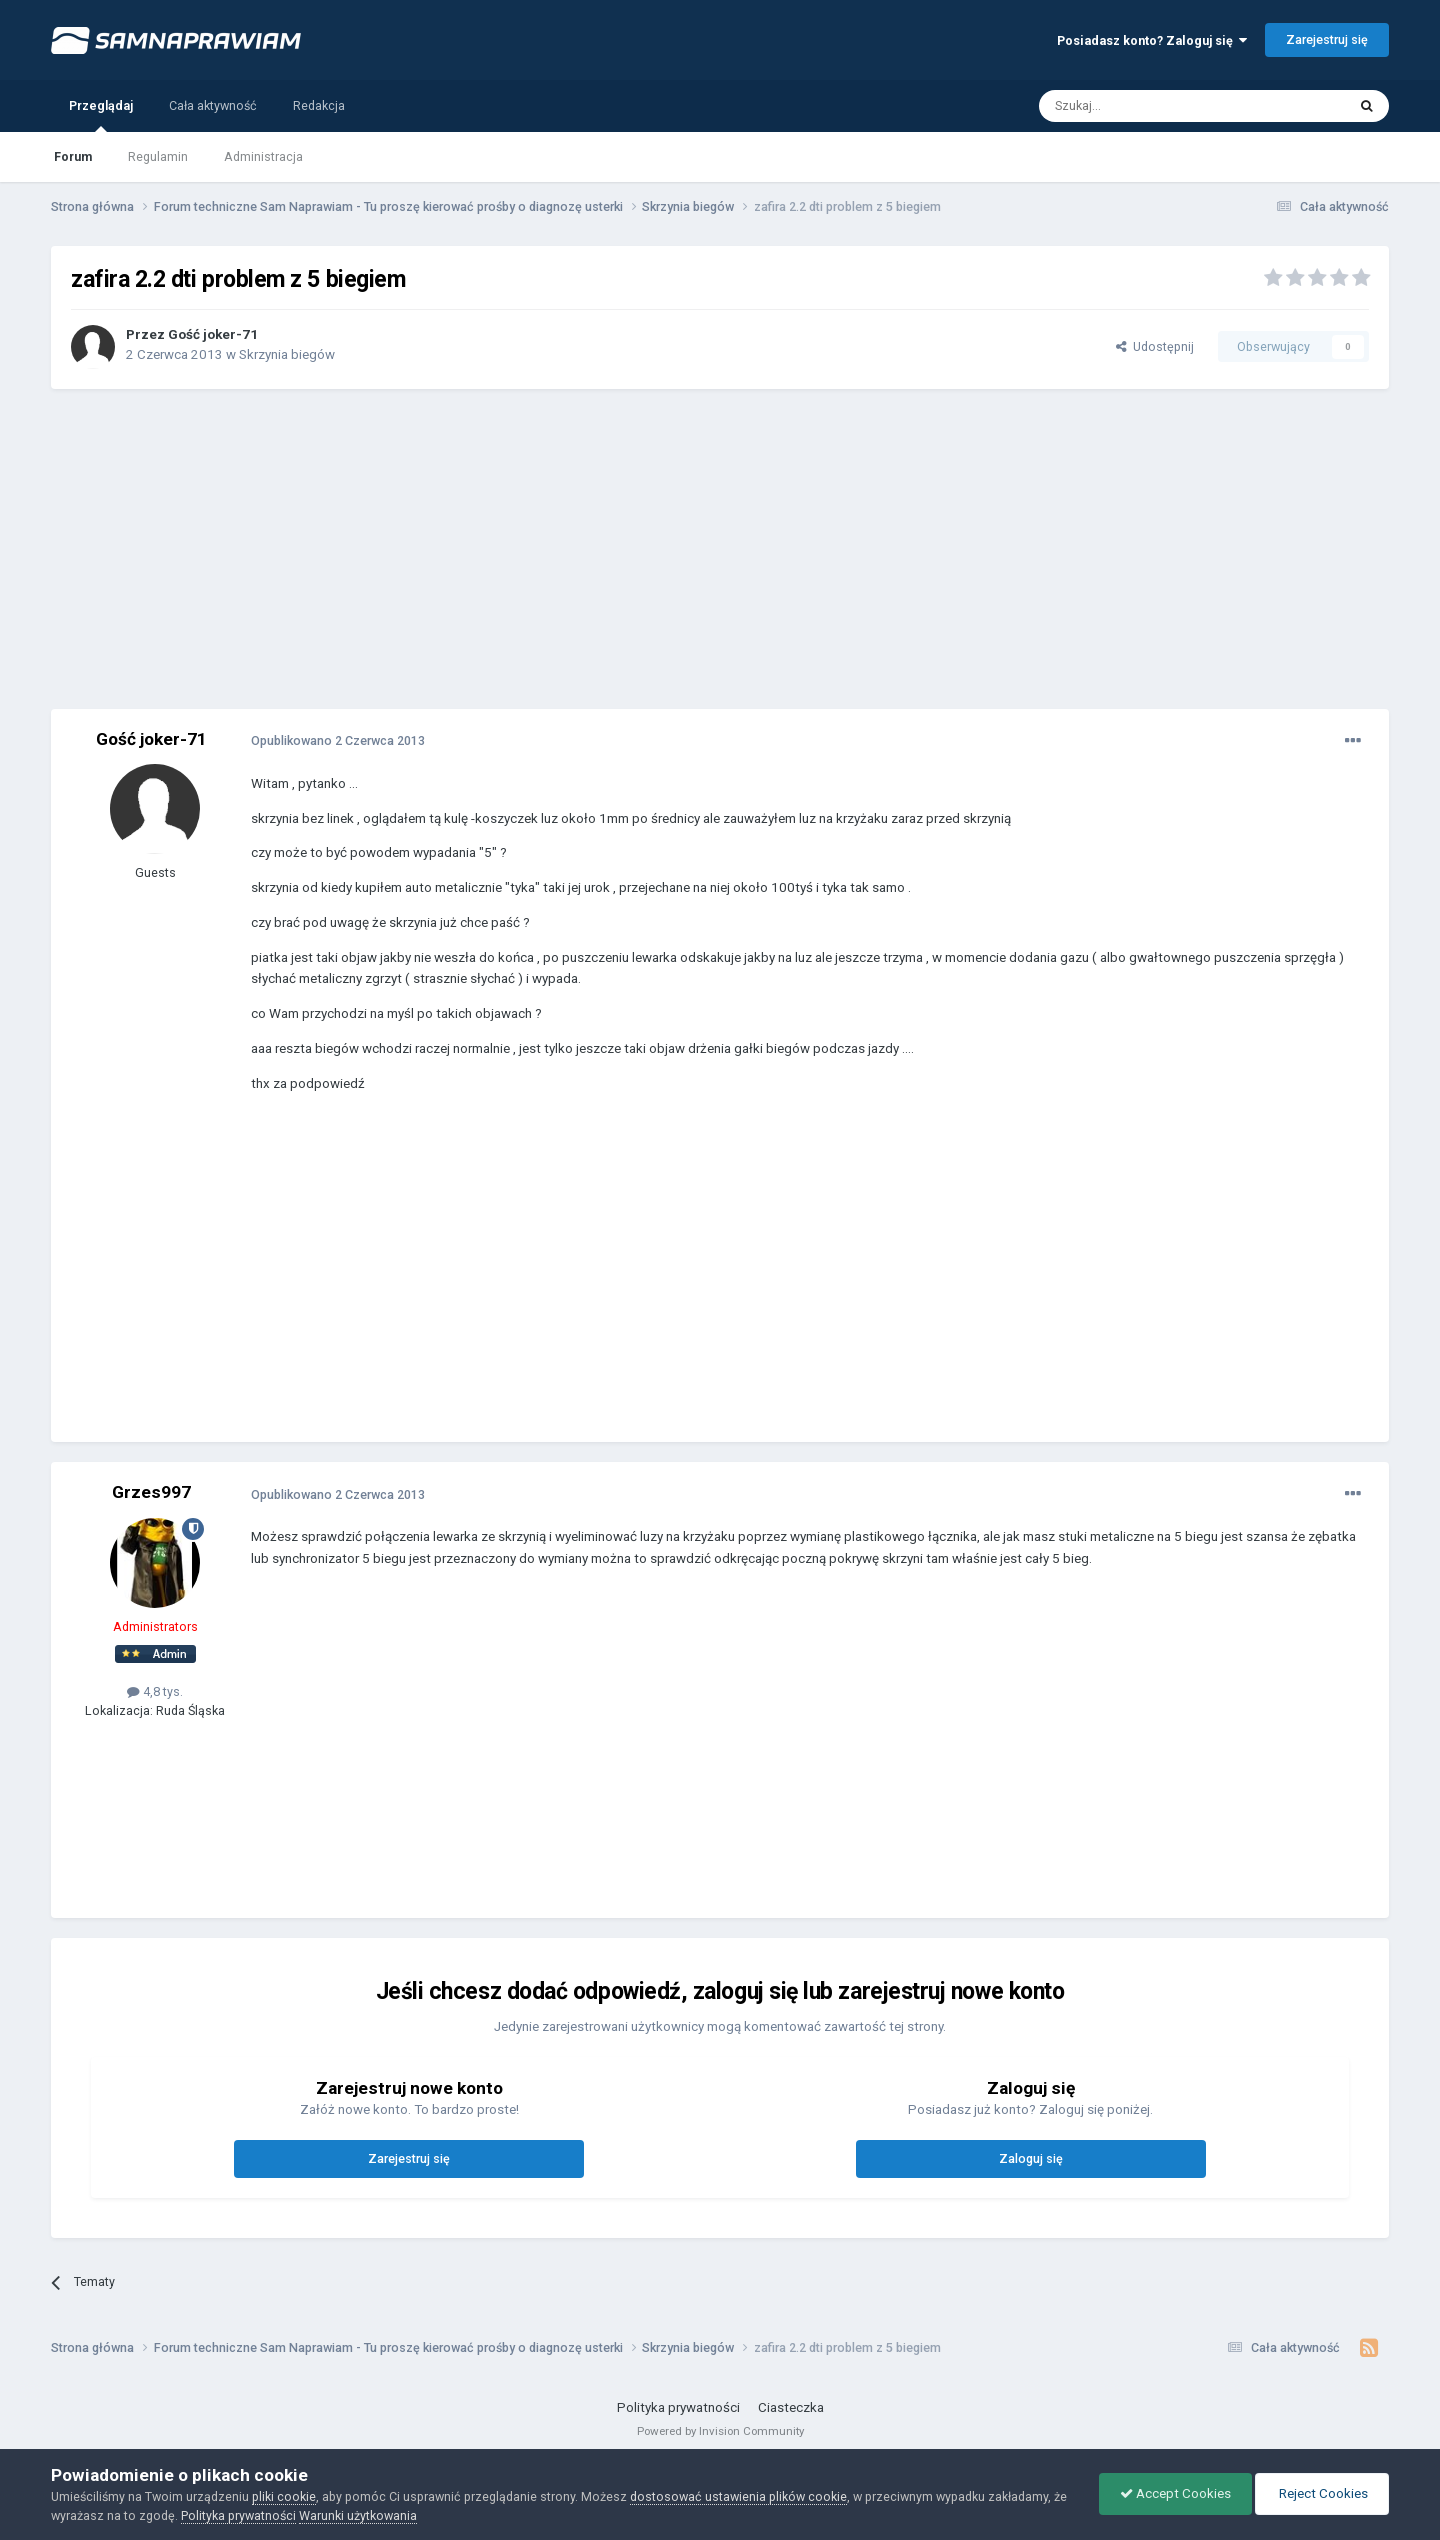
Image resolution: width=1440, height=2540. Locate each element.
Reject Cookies (1322, 2493)
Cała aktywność (213, 105)
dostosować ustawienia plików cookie (738, 2496)
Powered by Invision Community (720, 2431)
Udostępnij (1155, 346)
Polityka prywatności (678, 2407)
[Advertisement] (720, 549)
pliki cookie (284, 2496)
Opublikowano (338, 740)
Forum (73, 156)
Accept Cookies (1175, 2493)
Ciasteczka (791, 2407)
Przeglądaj (101, 115)
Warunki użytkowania (358, 2515)
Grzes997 (151, 1492)
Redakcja (319, 105)
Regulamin (158, 156)
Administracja (263, 156)
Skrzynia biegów (287, 354)
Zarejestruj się (1327, 39)
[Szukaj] (1147, 106)
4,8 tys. (155, 1691)
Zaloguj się (1031, 2158)
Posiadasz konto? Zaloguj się (1152, 40)
